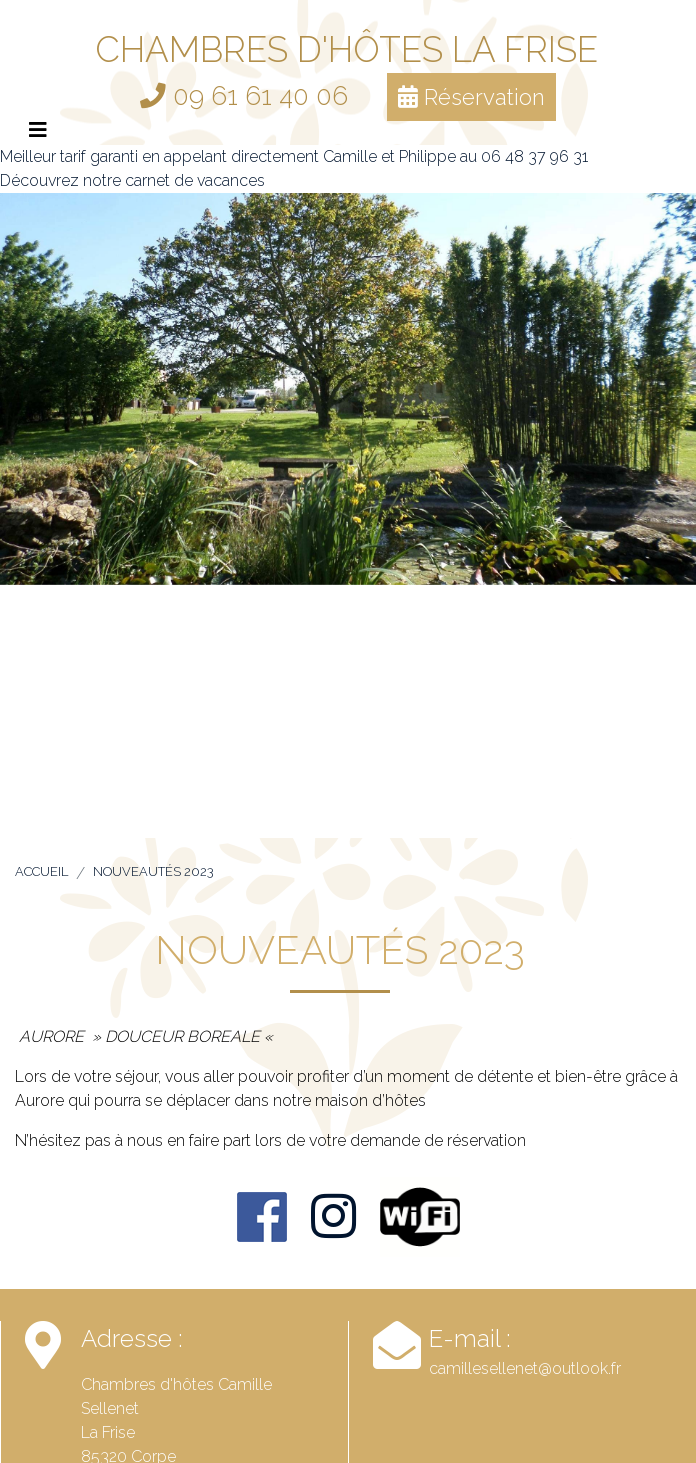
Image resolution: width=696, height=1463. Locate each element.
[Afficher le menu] (38, 130)
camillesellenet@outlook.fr (525, 1368)
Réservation (471, 97)
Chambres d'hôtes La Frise (346, 49)
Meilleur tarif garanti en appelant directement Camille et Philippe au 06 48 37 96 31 (294, 156)
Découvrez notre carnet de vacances (132, 180)
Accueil (41, 871)
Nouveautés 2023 (153, 871)
